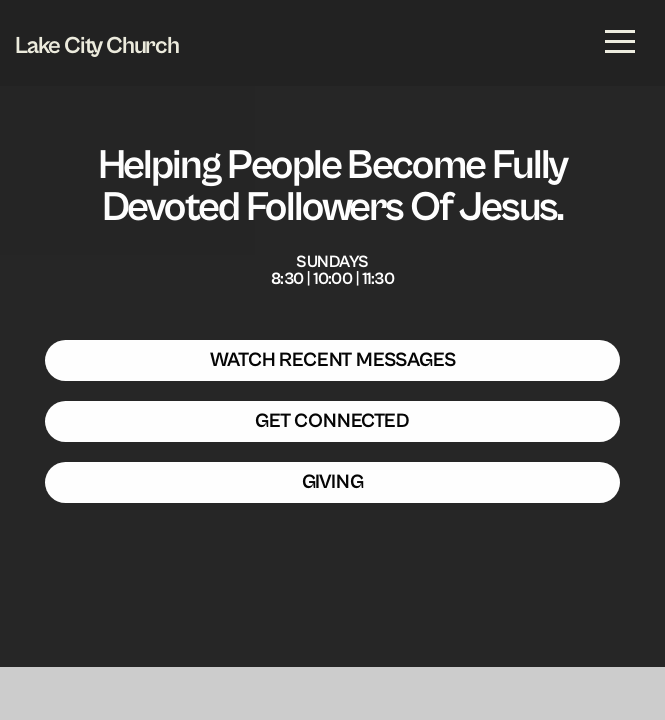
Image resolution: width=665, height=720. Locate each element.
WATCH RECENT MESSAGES (333, 360)
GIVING (333, 482)
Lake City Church (97, 46)
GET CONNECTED (332, 421)
